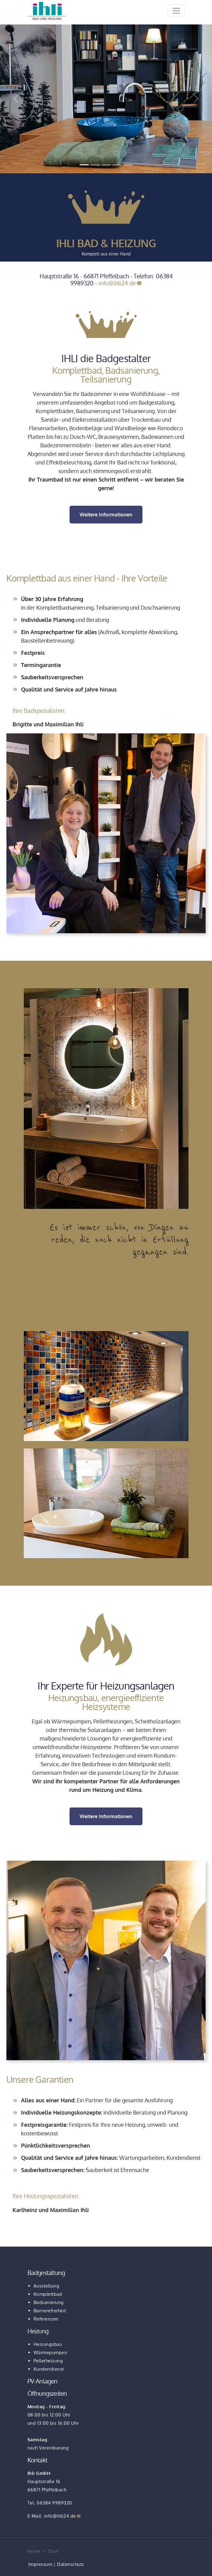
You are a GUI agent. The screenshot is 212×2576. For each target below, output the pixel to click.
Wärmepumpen (50, 2352)
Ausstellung (46, 2286)
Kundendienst (49, 2369)
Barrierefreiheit (50, 2311)
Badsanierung (49, 2302)
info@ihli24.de (117, 283)
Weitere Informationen (106, 515)
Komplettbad (48, 2294)
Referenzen (46, 2319)
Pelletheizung (48, 2361)
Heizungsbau (48, 2344)
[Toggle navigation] (176, 11)
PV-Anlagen (42, 2381)
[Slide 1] (84, 164)
